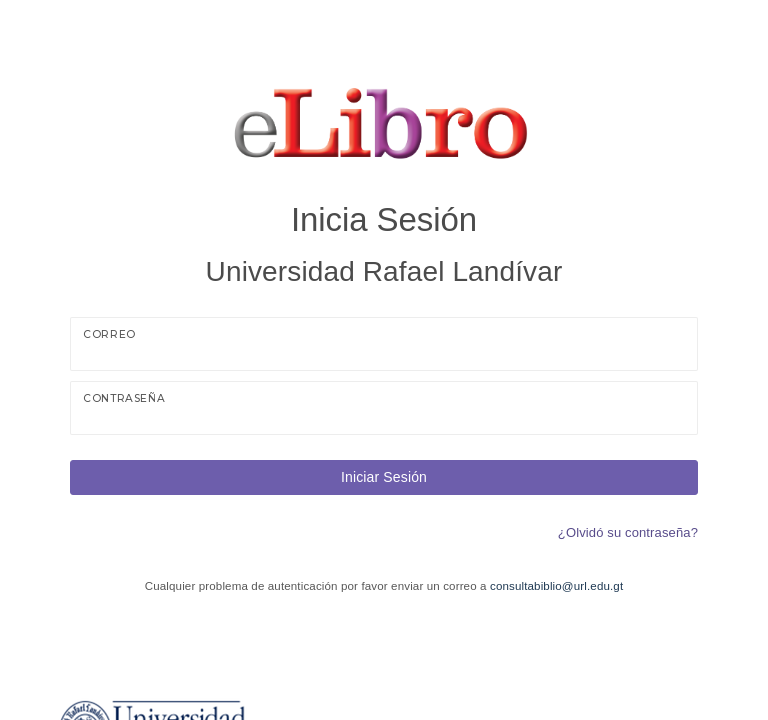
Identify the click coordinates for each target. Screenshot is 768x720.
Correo (109, 334)
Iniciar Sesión (384, 477)
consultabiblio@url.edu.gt (556, 586)
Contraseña (124, 398)
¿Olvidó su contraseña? (628, 532)
